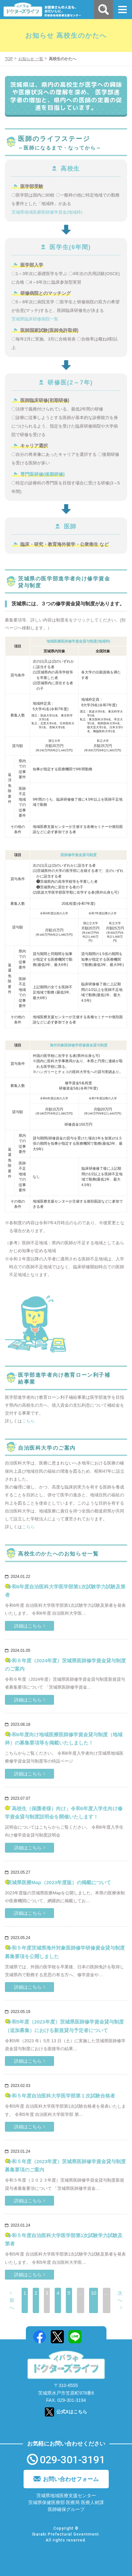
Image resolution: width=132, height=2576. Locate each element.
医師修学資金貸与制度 (79, 855)
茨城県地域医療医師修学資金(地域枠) (47, 212)
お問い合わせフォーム (71, 2479)
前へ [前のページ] (11, 2303)
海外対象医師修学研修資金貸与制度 (78, 1045)
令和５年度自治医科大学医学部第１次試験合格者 (61, 2095)
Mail (92, 2336)
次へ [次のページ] (120, 2296)
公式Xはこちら (71, 2411)
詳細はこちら (28, 1625)
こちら (28, 1420)
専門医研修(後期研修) (42, 474)
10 (93, 2293)
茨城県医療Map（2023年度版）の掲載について (59, 1882)
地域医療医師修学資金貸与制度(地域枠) (78, 641)
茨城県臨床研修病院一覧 (34, 318)
